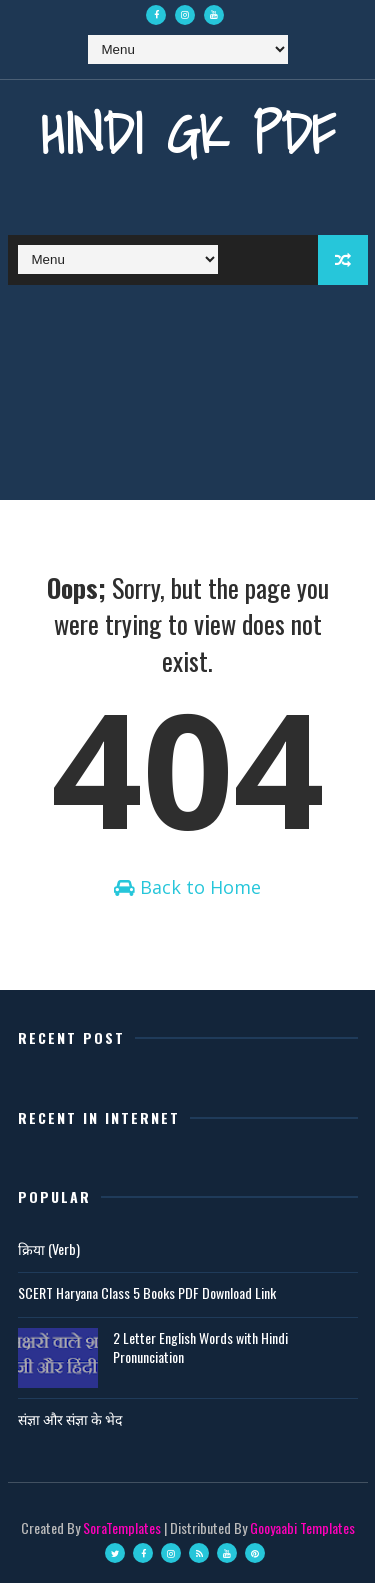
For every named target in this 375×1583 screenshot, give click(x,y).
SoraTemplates (122, 1527)
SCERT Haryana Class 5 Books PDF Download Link (147, 1292)
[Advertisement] (187, 397)
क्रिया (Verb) (49, 1248)
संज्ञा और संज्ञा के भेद (70, 1418)
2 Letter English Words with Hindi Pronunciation (200, 1347)
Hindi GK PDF (188, 133)
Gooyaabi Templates (302, 1527)
